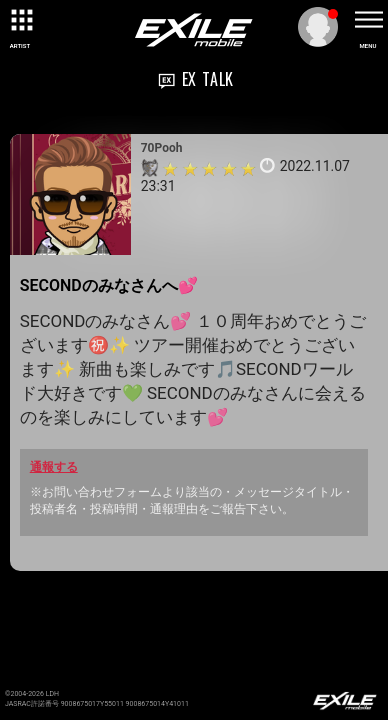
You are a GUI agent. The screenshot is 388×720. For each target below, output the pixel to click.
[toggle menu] (368, 20)
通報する (54, 467)
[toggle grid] (20, 20)
